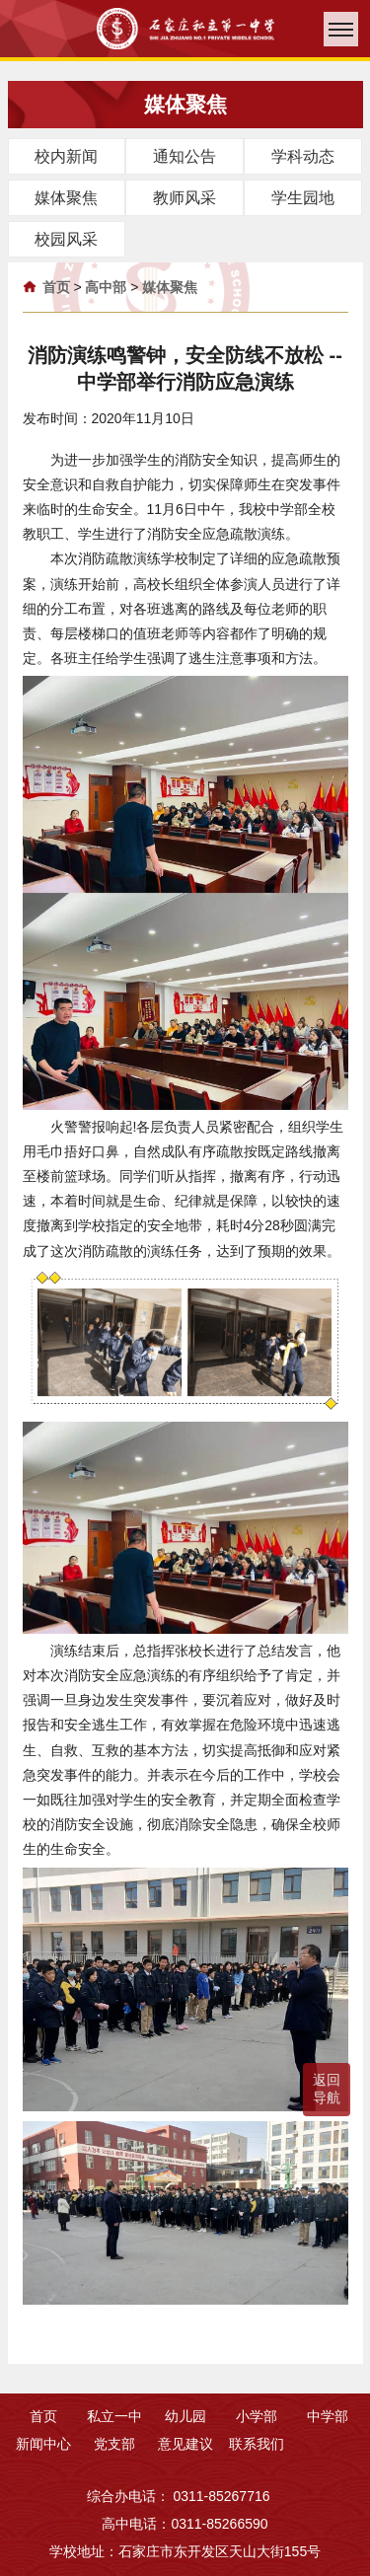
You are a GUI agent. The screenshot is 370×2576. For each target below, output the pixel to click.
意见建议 (185, 2444)
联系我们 (256, 2444)
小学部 (256, 2416)
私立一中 (114, 2416)
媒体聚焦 (169, 287)
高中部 (105, 287)
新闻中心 (43, 2444)
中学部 (327, 2416)
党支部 (114, 2444)
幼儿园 (185, 2416)
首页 (56, 287)
